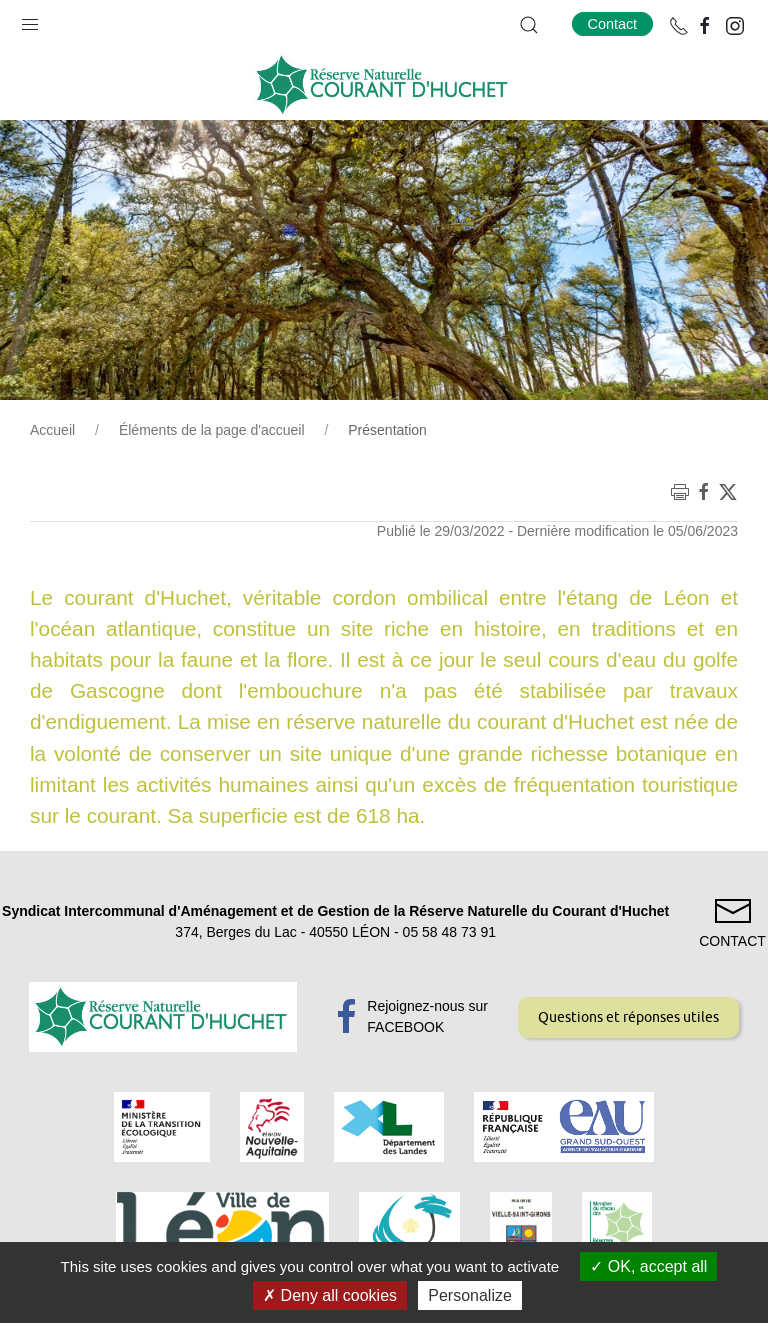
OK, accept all (648, 1266)
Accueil (52, 430)
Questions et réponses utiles (628, 1017)
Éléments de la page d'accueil (212, 430)
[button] (30, 20)
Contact (613, 24)
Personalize (470, 1295)
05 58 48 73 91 (449, 932)
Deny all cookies (330, 1295)
